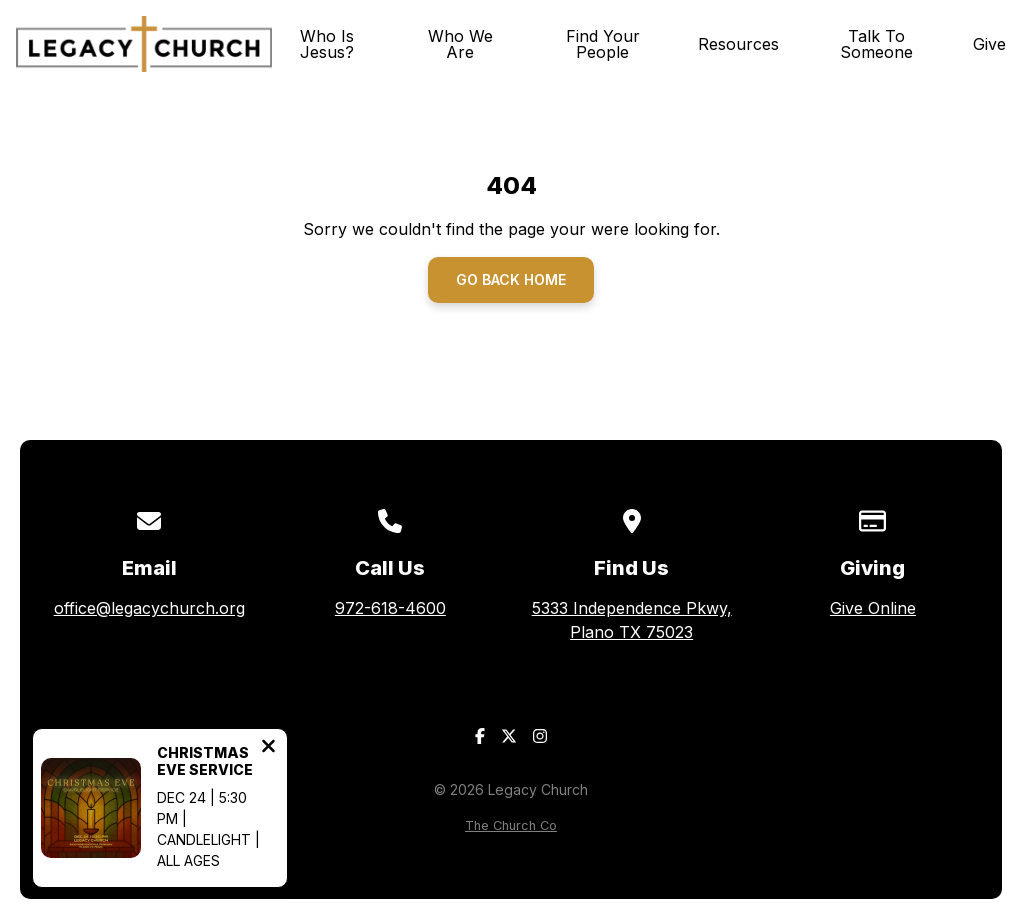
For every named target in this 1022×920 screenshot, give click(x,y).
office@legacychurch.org (149, 608)
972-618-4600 (390, 608)
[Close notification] (268, 748)
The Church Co (511, 825)
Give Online (873, 608)
